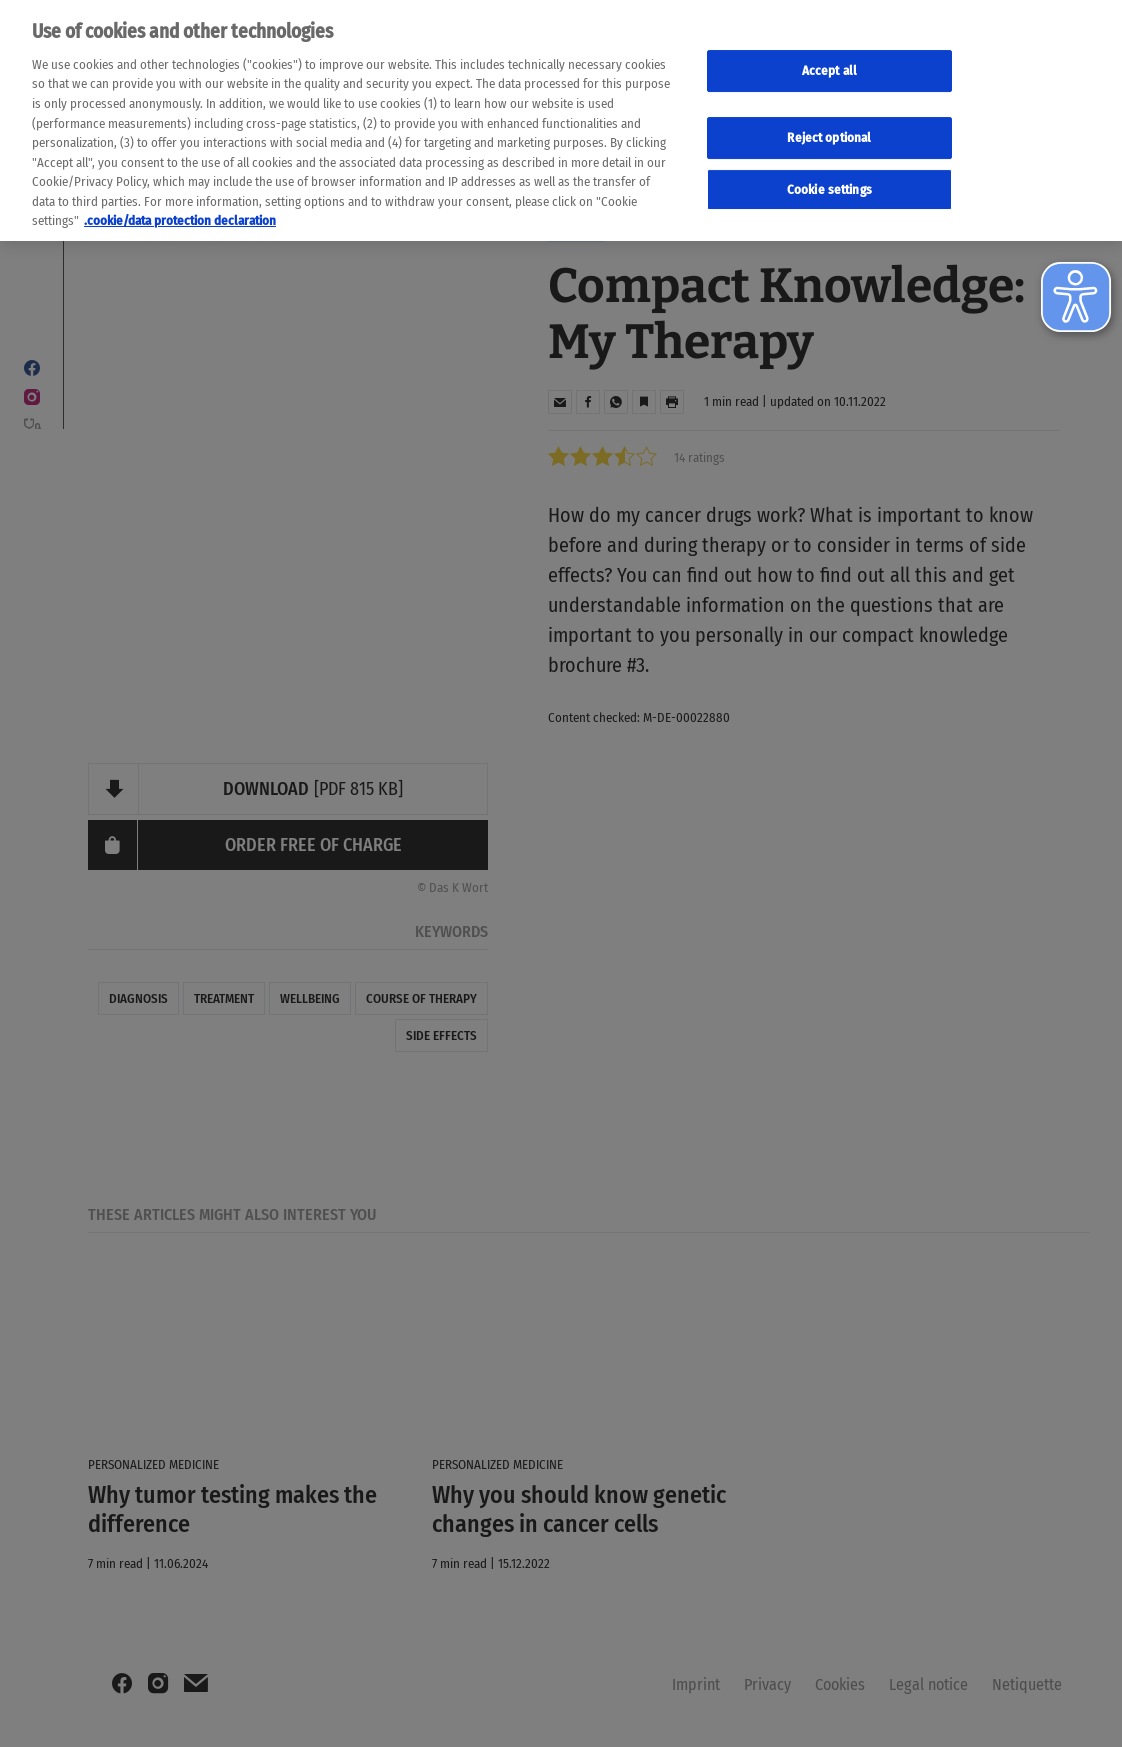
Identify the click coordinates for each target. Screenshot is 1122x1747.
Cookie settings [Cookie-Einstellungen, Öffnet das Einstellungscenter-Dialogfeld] (829, 182)
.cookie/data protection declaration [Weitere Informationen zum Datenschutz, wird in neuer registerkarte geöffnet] (180, 214)
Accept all (829, 64)
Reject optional (829, 131)
